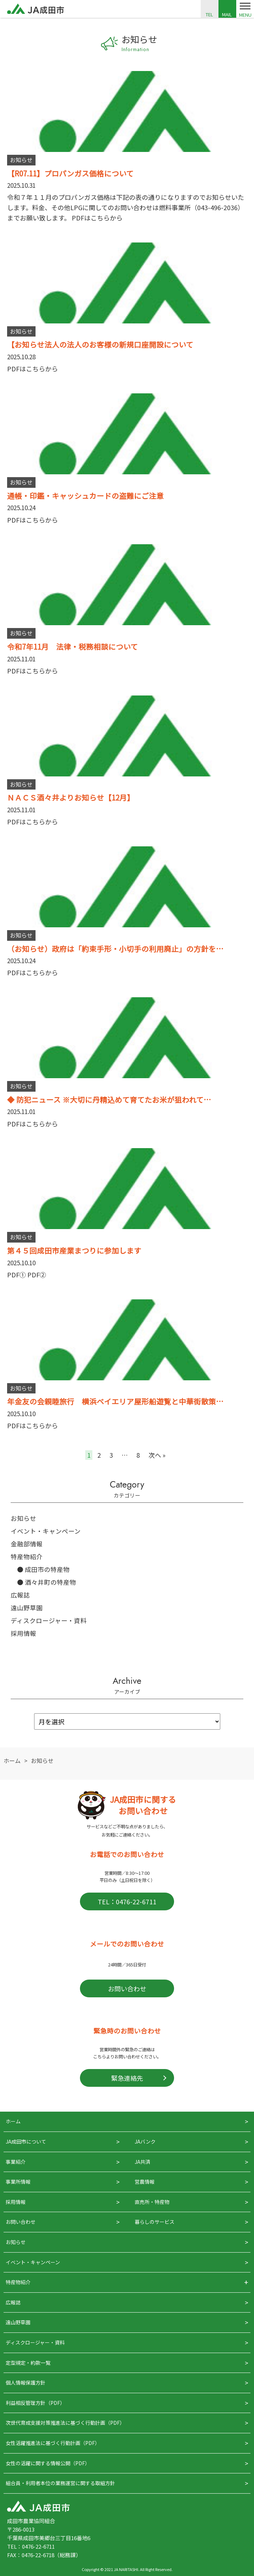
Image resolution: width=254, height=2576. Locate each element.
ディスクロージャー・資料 (49, 1620)
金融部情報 (27, 1543)
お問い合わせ (127, 1988)
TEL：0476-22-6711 (127, 1901)
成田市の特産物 (47, 1569)
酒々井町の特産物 (50, 1582)
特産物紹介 (27, 1556)
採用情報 (23, 1633)
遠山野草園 (27, 1607)
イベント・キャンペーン (46, 1531)
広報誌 (20, 1594)
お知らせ (23, 1518)
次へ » (157, 1455)
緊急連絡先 (127, 2078)
